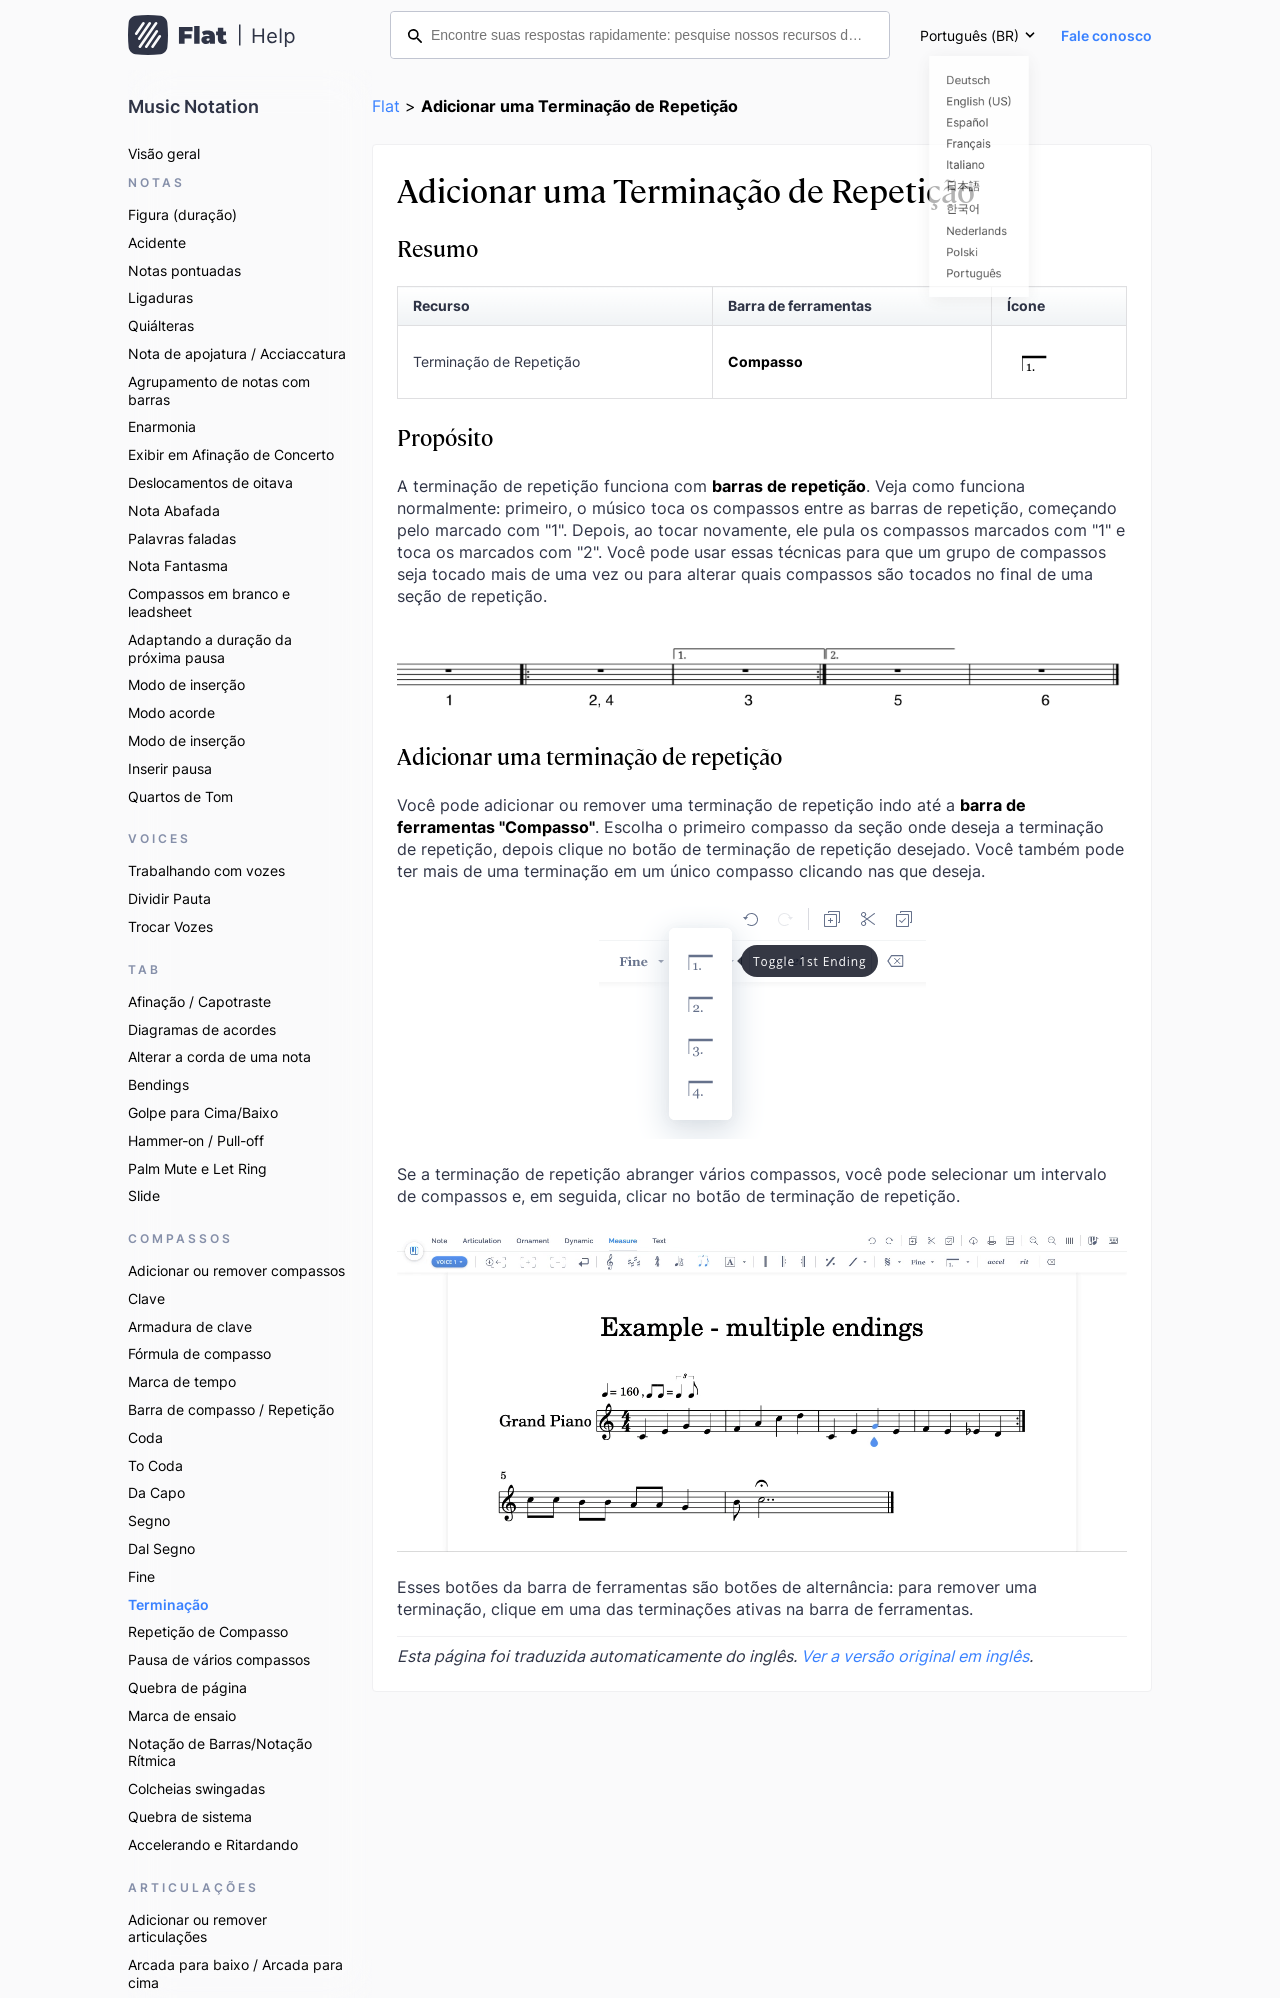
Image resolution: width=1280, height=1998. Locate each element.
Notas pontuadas (184, 270)
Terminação (168, 1604)
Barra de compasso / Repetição (231, 1409)
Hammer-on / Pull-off (196, 1140)
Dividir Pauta (169, 898)
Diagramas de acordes (202, 1029)
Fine (141, 1576)
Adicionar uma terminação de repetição (589, 755)
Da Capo (156, 1492)
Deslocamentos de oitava (210, 482)
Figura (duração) (182, 214)
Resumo (437, 247)
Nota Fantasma (178, 565)
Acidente (157, 242)
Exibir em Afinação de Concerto (231, 454)
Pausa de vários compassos (219, 1659)
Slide (144, 1195)
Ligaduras (160, 297)
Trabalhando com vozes (206, 870)
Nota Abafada (174, 510)
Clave (146, 1298)
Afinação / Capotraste (199, 1001)
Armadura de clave (190, 1326)
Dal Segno (161, 1548)
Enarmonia (162, 426)
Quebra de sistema (190, 1816)
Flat (386, 106)
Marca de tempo (182, 1381)
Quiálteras (161, 325)
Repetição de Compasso (208, 1631)
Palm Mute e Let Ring (197, 1168)
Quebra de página (187, 1687)
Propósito (445, 436)
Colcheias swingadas (196, 1788)
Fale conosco (1106, 35)
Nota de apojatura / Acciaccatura (237, 353)
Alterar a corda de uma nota (219, 1056)
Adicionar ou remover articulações (197, 1928)
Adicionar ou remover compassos (236, 1270)
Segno (149, 1520)
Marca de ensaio (182, 1715)
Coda (145, 1437)
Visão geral (164, 153)
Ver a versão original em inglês (915, 1656)
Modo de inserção (186, 684)
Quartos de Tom (180, 796)
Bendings (158, 1084)
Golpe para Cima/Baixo (203, 1112)
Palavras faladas (182, 538)
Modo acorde (171, 712)
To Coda (155, 1465)
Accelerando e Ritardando (213, 1844)
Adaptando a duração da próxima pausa (210, 648)
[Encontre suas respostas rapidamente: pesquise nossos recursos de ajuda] (640, 35)
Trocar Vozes (170, 926)
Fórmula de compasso (199, 1353)
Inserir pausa (170, 768)
